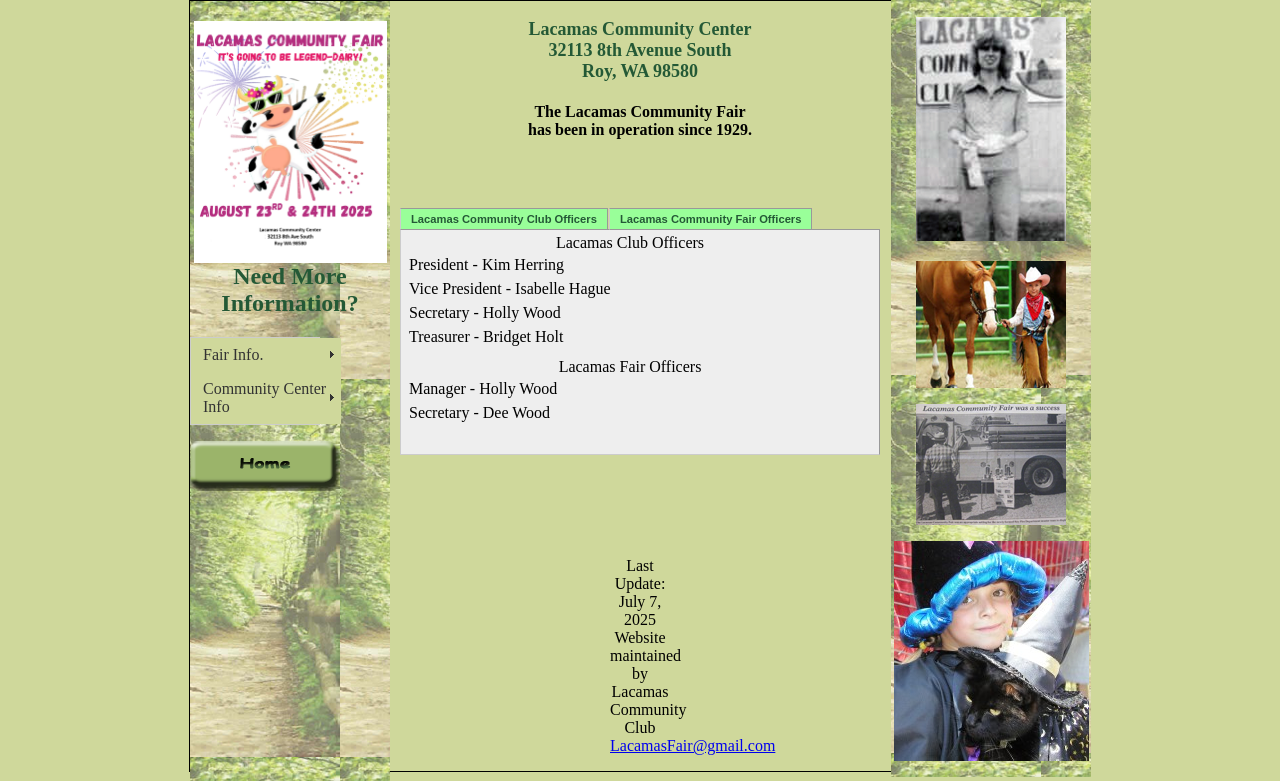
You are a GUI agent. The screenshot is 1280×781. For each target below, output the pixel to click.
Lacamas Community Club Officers (504, 219)
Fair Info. (233, 354)
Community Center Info (264, 397)
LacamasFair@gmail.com (692, 745)
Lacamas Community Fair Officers (711, 219)
